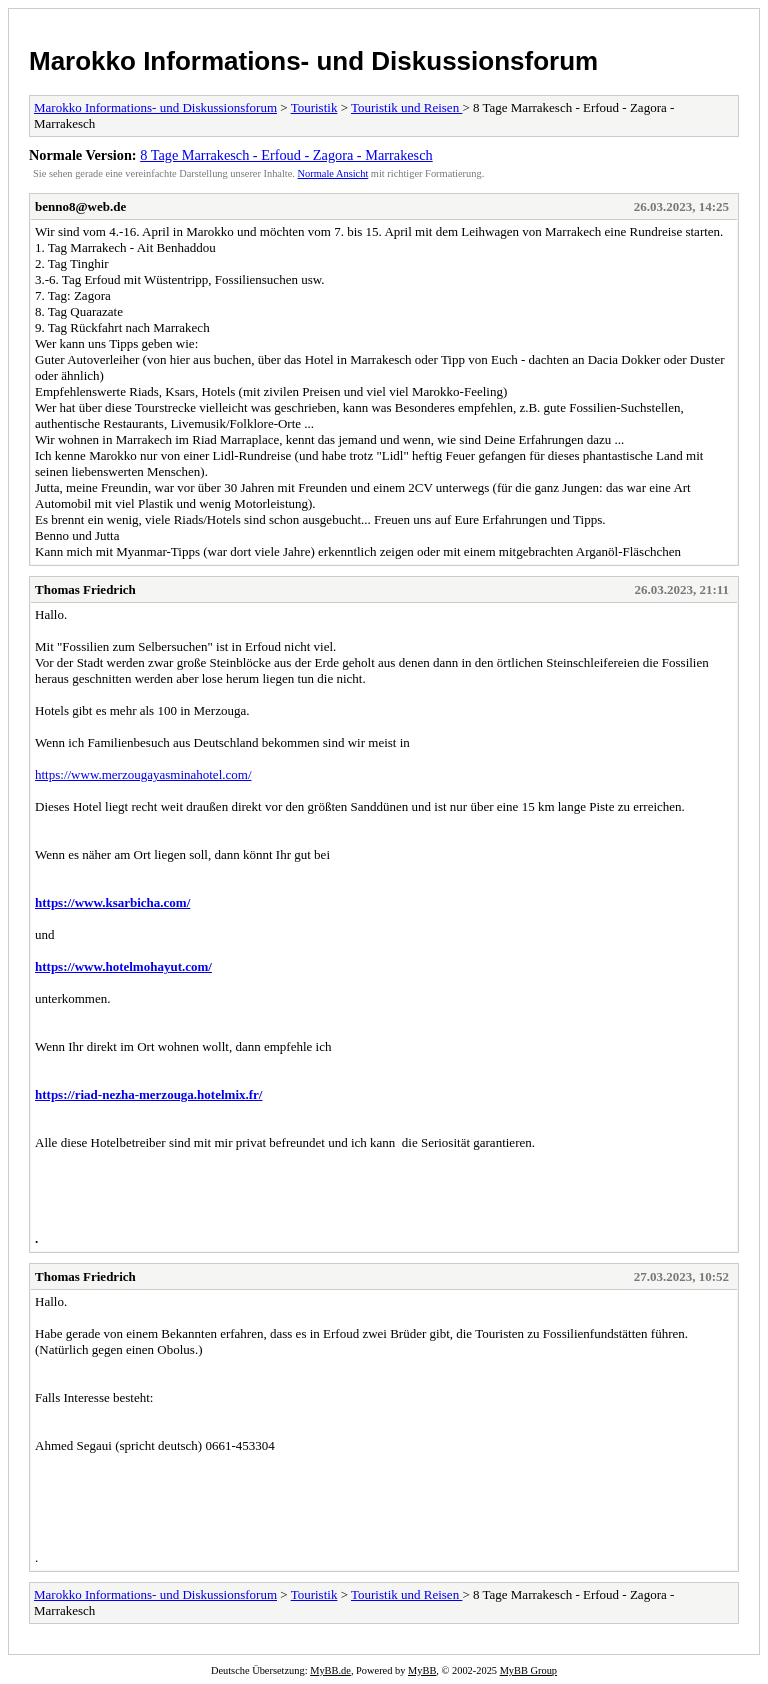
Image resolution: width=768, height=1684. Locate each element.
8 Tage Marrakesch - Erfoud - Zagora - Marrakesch (286, 155)
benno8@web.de (80, 206)
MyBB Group (528, 1670)
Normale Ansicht (333, 173)
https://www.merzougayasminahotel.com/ (143, 774)
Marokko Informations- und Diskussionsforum (313, 61)
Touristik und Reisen (406, 107)
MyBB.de (330, 1670)
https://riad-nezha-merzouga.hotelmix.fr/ (148, 1094)
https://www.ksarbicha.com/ (112, 902)
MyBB (422, 1670)
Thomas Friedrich (85, 589)
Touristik (314, 107)
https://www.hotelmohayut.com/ (123, 966)
